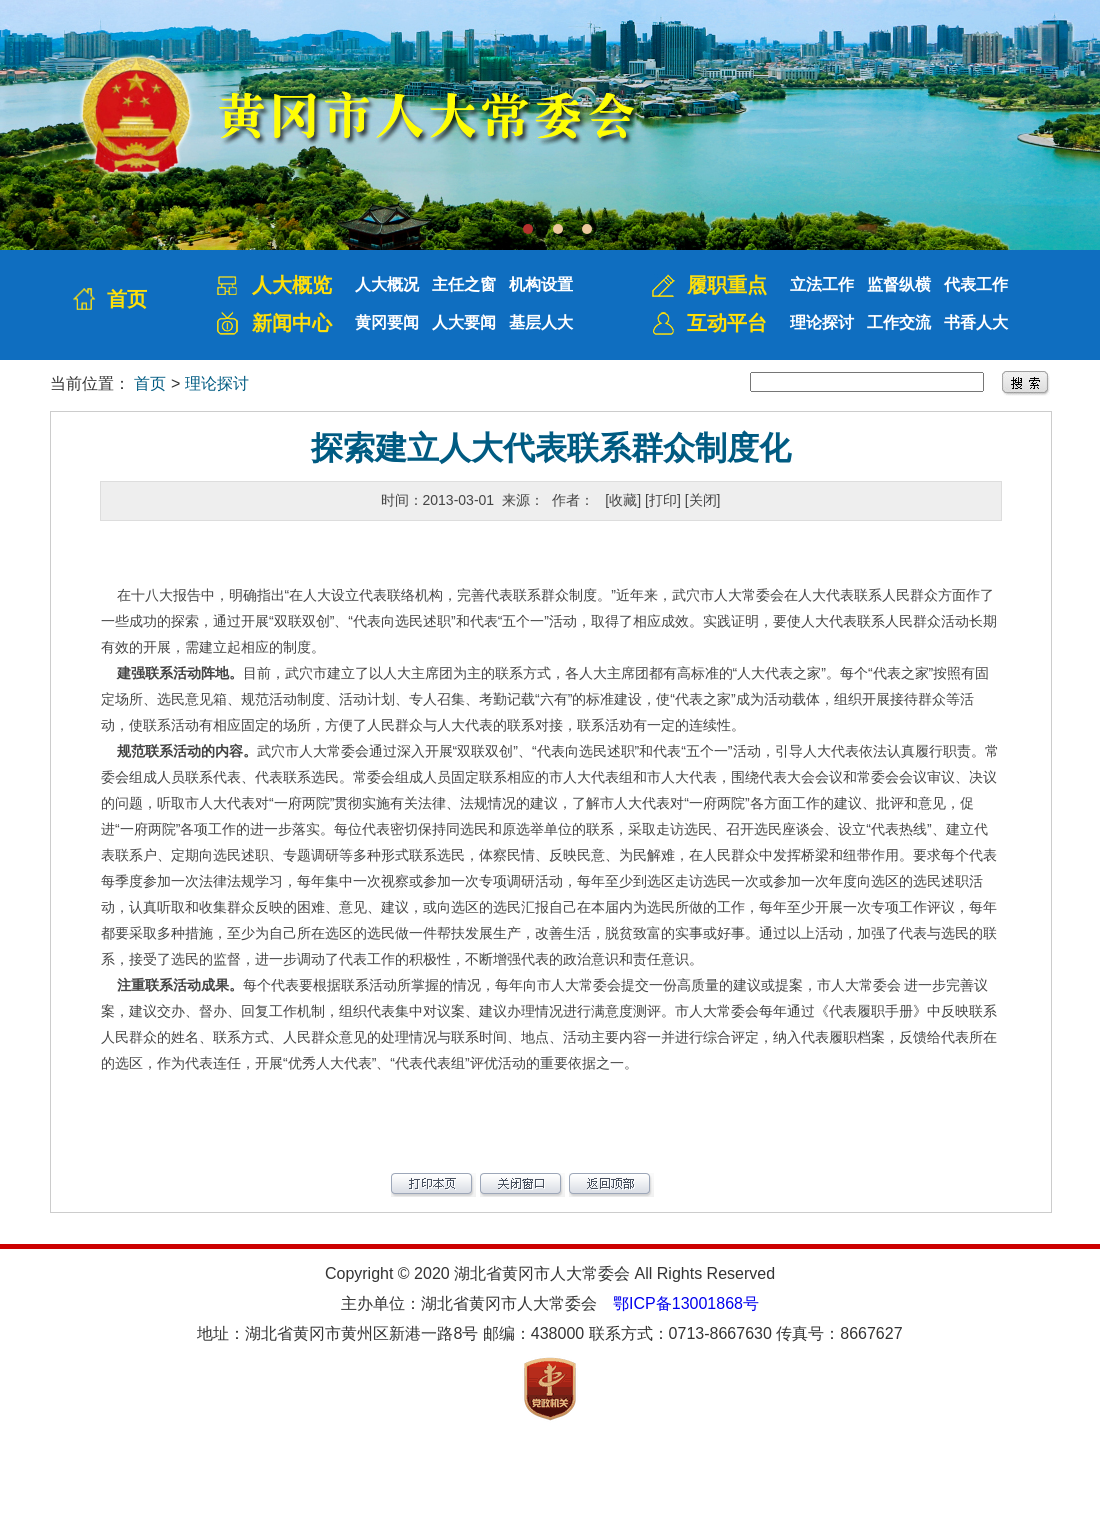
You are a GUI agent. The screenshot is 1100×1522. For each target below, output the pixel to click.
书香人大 (976, 322)
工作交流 (899, 322)
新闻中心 (292, 323)
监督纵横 (899, 284)
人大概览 (292, 285)
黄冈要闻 (387, 322)
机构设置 (541, 284)
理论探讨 (822, 322)
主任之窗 (464, 284)
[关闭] (703, 500)
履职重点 (727, 285)
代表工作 (976, 284)
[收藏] (623, 500)
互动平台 (727, 323)
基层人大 (541, 322)
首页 (127, 299)
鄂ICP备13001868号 (686, 1303)
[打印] (663, 500)
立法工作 (822, 284)
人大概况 (387, 284)
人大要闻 (464, 322)
